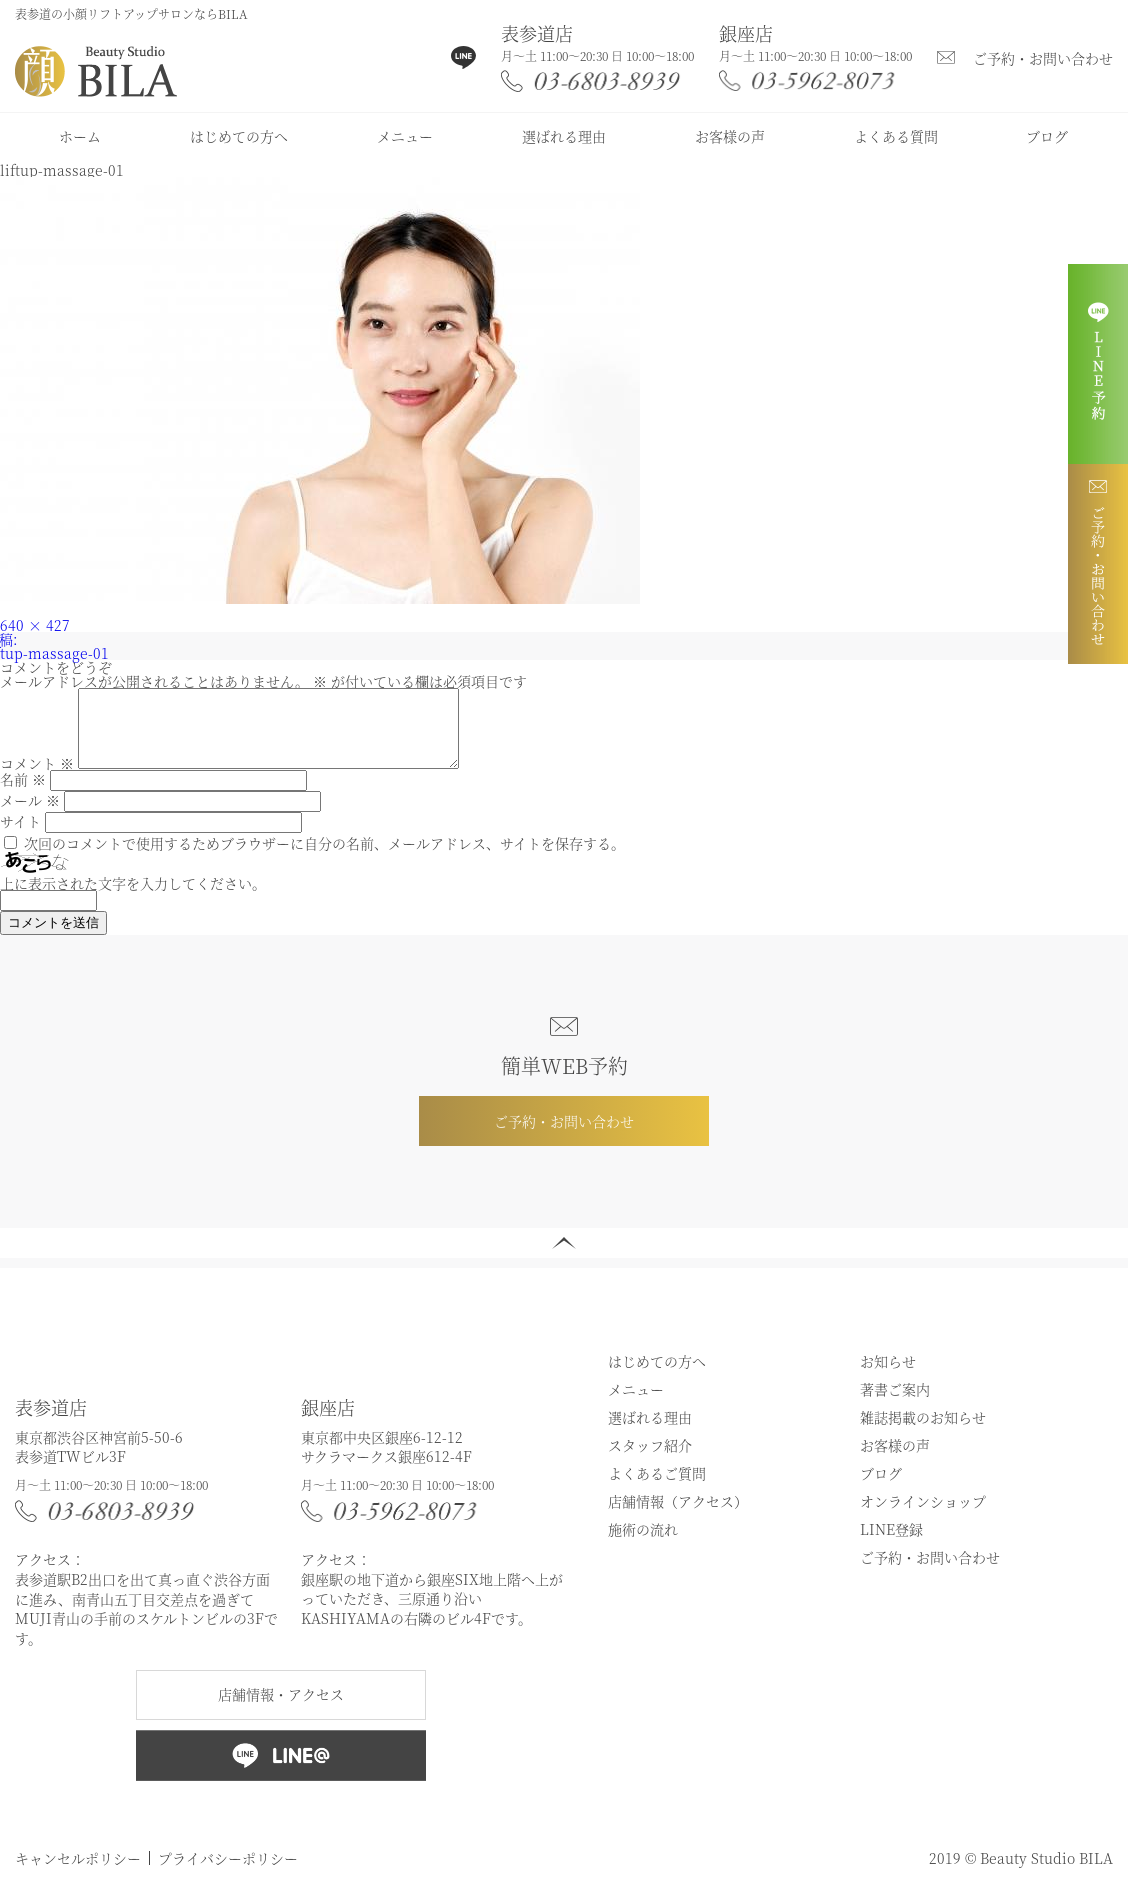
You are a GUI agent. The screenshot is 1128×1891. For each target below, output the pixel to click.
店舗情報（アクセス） (678, 1516)
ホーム (80, 136)
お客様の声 (730, 136)
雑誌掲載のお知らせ (923, 1432)
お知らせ (888, 1376)
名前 (23, 794)
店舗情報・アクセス (281, 1709)
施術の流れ (643, 1544)
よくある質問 (896, 136)
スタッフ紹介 (650, 1460)
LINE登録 (891, 1544)
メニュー (405, 136)
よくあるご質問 (657, 1488)
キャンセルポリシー (78, 1873)
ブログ (1047, 136)
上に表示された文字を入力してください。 (133, 898)
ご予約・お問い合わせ (1043, 58)
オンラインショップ (923, 1516)
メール (30, 815)
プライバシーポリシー (228, 1873)
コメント (37, 778)
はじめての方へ (239, 136)
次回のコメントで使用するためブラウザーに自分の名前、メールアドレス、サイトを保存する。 (324, 858)
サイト (20, 836)
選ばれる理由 (564, 136)
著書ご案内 (895, 1404)
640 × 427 (35, 625)
